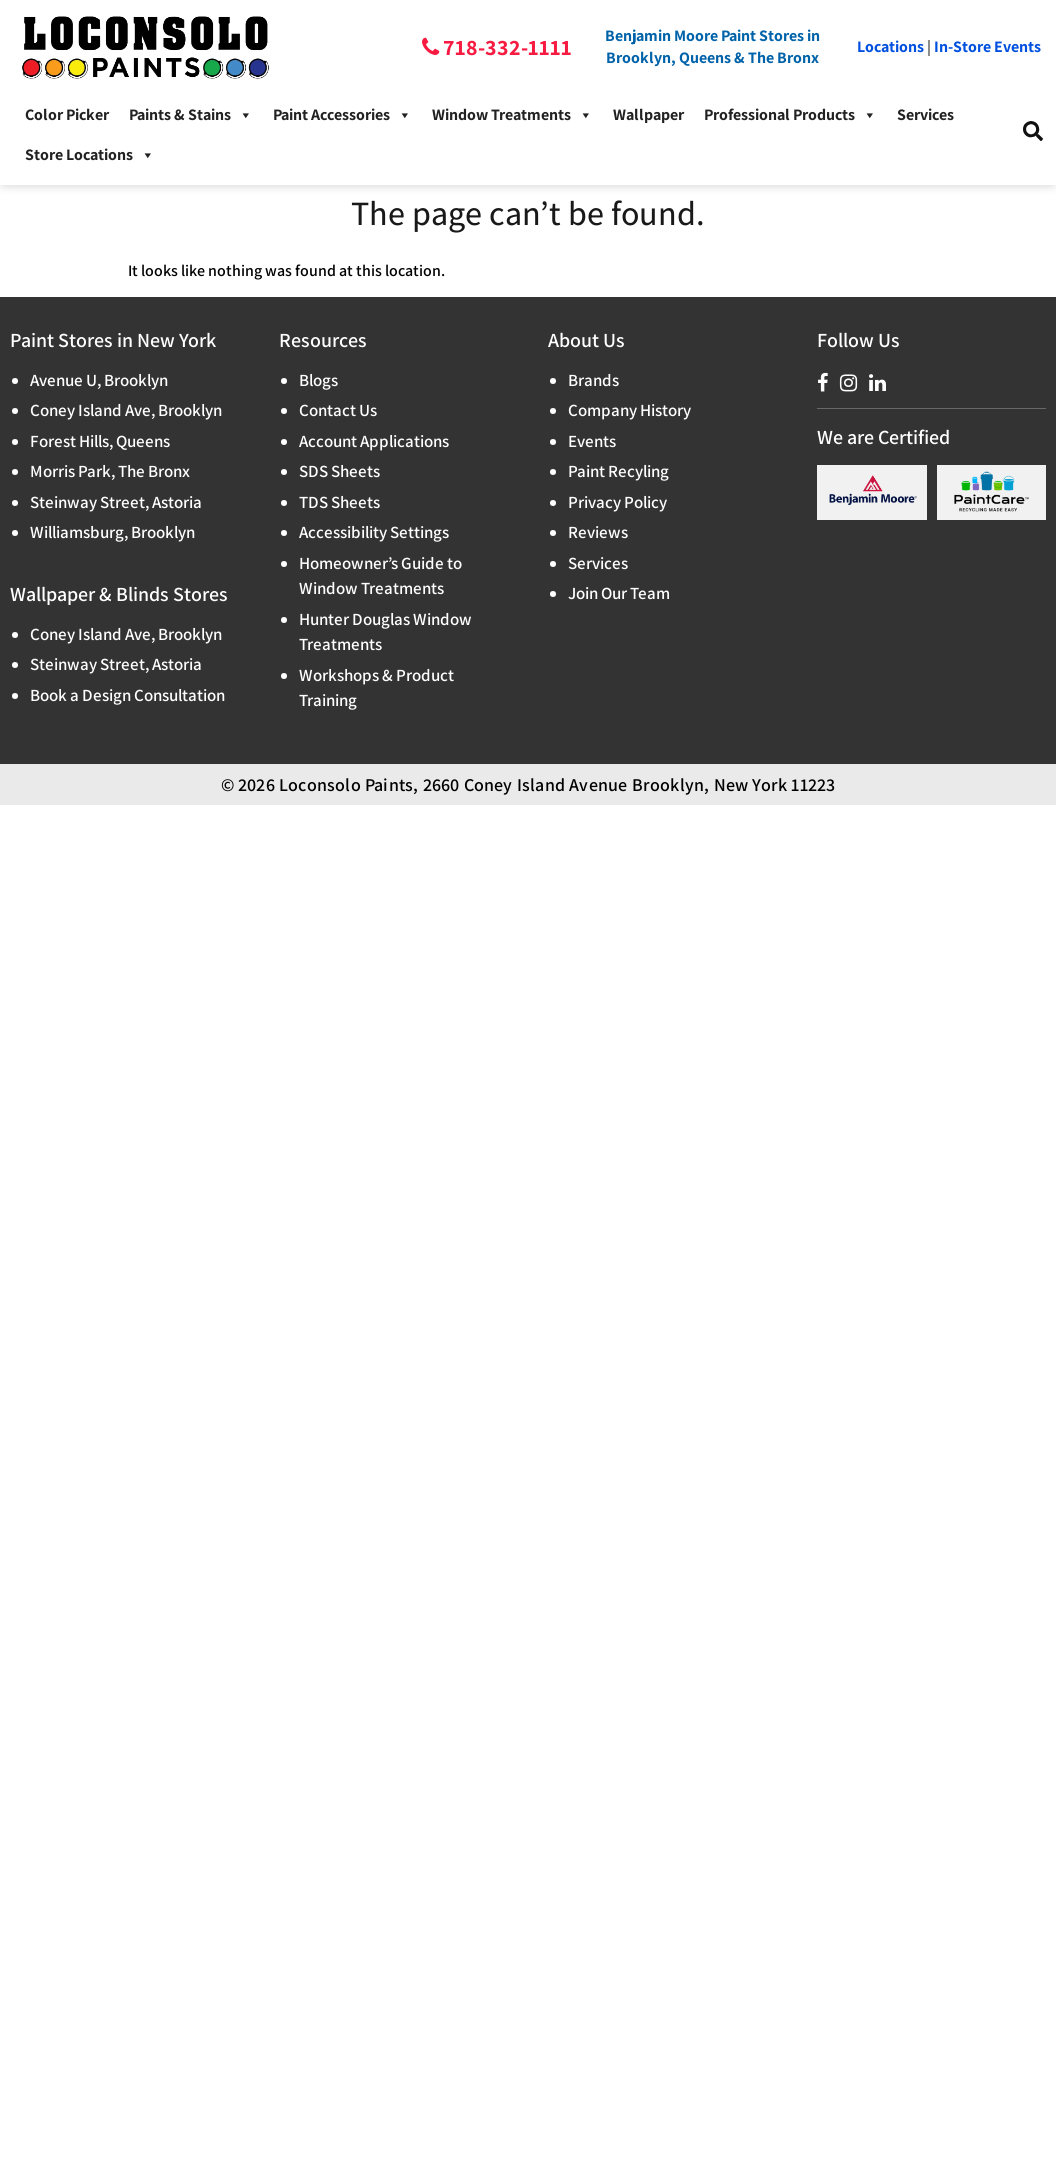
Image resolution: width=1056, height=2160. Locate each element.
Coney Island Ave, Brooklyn (126, 410)
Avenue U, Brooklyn (99, 380)
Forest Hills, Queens (100, 441)
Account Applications (374, 441)
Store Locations (90, 155)
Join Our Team (619, 593)
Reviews (598, 532)
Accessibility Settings (374, 532)
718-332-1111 (505, 47)
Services (925, 114)
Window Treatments (512, 115)
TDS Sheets (339, 502)
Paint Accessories (342, 115)
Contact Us (338, 410)
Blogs (318, 380)
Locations (890, 46)
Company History (629, 410)
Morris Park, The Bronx (110, 471)
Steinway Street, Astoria (116, 502)
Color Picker (67, 114)
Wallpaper (648, 114)
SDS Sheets (339, 471)
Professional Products (790, 115)
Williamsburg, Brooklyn (112, 532)
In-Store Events (987, 46)
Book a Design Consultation (127, 695)
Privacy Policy (617, 502)
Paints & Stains (191, 115)
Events (592, 441)
